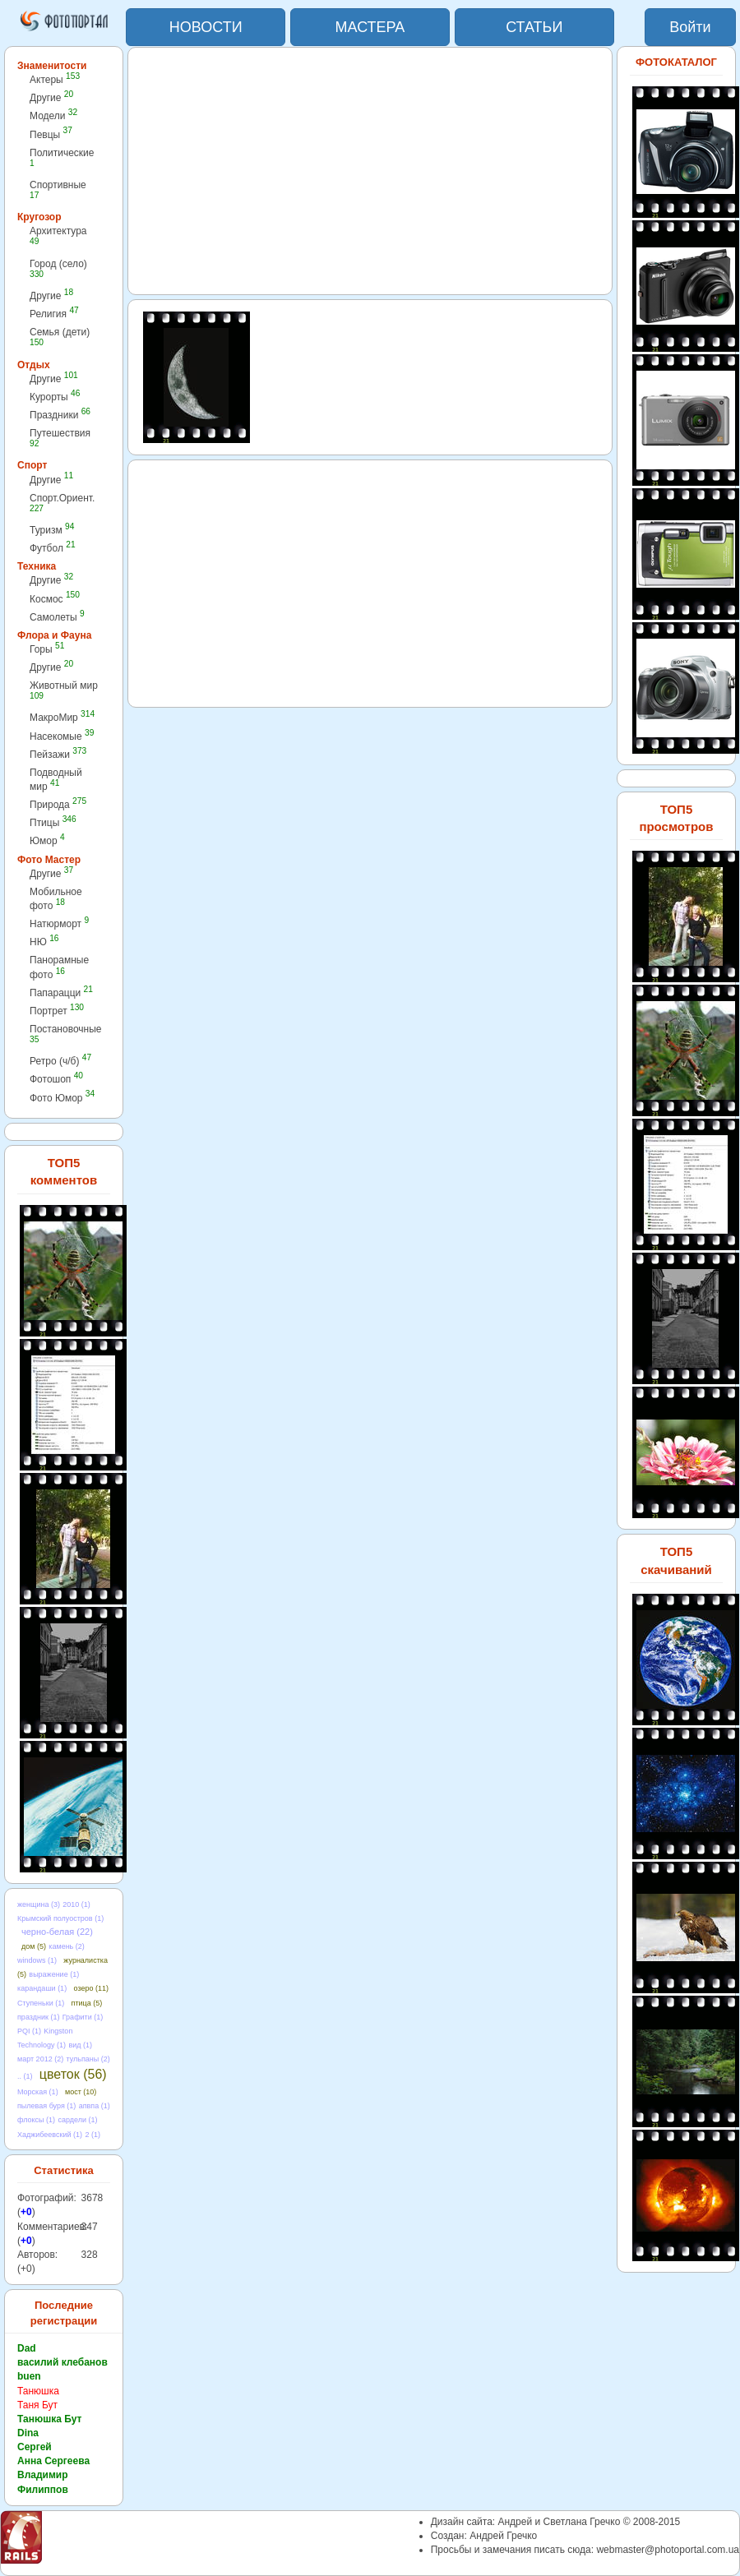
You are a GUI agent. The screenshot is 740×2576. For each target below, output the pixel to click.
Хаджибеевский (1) (49, 2135)
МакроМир (62, 717)
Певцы (51, 134)
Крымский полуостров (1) (60, 1918)
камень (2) (67, 1946)
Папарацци (61, 992)
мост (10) (80, 2092)
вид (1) (80, 2045)
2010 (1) (76, 1904)
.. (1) (25, 2076)
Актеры (55, 79)
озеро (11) (90, 1988)
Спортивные (58, 189)
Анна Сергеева (53, 2461)
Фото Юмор (62, 1098)
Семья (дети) (60, 336)
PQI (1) (29, 2031)
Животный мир (64, 690)
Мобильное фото (56, 899)
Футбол (53, 548)
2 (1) (92, 2135)
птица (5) (87, 2003)
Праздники (60, 415)
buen (29, 2376)
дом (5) (33, 1946)
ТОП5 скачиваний (676, 1560)
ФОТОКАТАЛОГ (676, 62)
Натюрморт (59, 923)
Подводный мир (56, 779)
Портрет (57, 1010)
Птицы (53, 822)
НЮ (44, 941)
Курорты (55, 396)
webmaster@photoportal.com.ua (667, 2549)
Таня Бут (37, 2405)
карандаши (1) (42, 1988)
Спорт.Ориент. (62, 502)
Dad (26, 2348)
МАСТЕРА (370, 27)
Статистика (64, 2170)
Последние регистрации (63, 2313)
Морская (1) (37, 2092)
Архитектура (58, 235)
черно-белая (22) (57, 1932)
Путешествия (60, 437)
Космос (55, 599)
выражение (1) (54, 1974)
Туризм (52, 530)
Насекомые (62, 736)
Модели (53, 115)
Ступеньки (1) (40, 2003)
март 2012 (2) (40, 2059)
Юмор (47, 840)
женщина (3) (38, 1904)
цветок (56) (73, 2074)
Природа (58, 804)
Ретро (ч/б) (60, 1061)
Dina (28, 2433)
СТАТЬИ (534, 27)
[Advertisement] (370, 171)
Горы (47, 649)
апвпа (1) (94, 2106)
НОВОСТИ (206, 27)
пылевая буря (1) (46, 2106)
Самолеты (57, 617)
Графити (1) (82, 2017)
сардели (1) (77, 2120)
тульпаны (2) (88, 2059)
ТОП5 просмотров (676, 817)
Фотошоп (56, 1079)
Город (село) (58, 268)
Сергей (34, 2447)
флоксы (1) (36, 2120)
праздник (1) (38, 2017)
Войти (689, 27)
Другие (51, 97)
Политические (62, 157)
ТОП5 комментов (63, 1171)
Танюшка (38, 2391)
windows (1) (37, 1960)
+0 (26, 2212)
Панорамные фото (59, 967)
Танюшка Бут (49, 2419)
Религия (54, 313)
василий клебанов (62, 2362)
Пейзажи (58, 754)
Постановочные (65, 1033)
